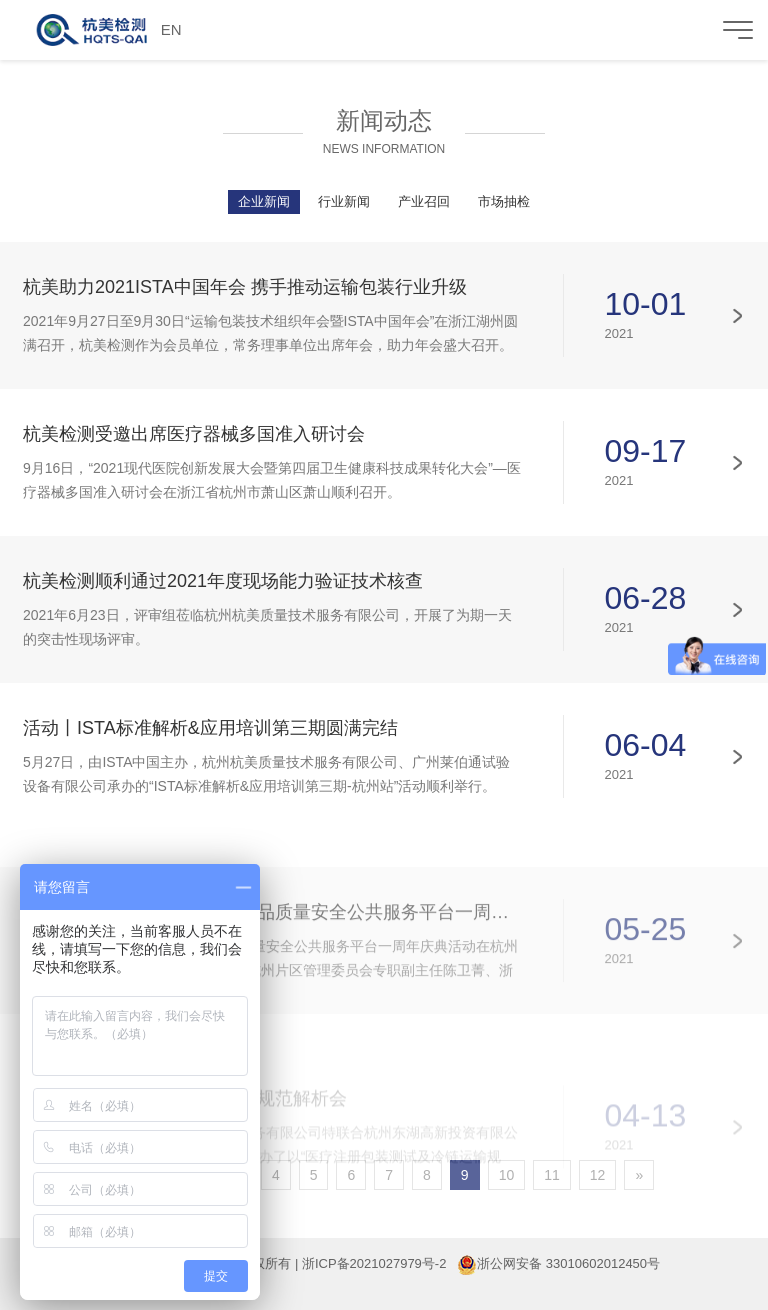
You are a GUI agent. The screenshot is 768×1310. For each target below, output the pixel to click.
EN (171, 29)
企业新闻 (264, 201)
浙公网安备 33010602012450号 (568, 1263)
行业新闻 (344, 201)
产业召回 (424, 201)
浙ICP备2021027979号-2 (374, 1263)
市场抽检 (504, 201)
